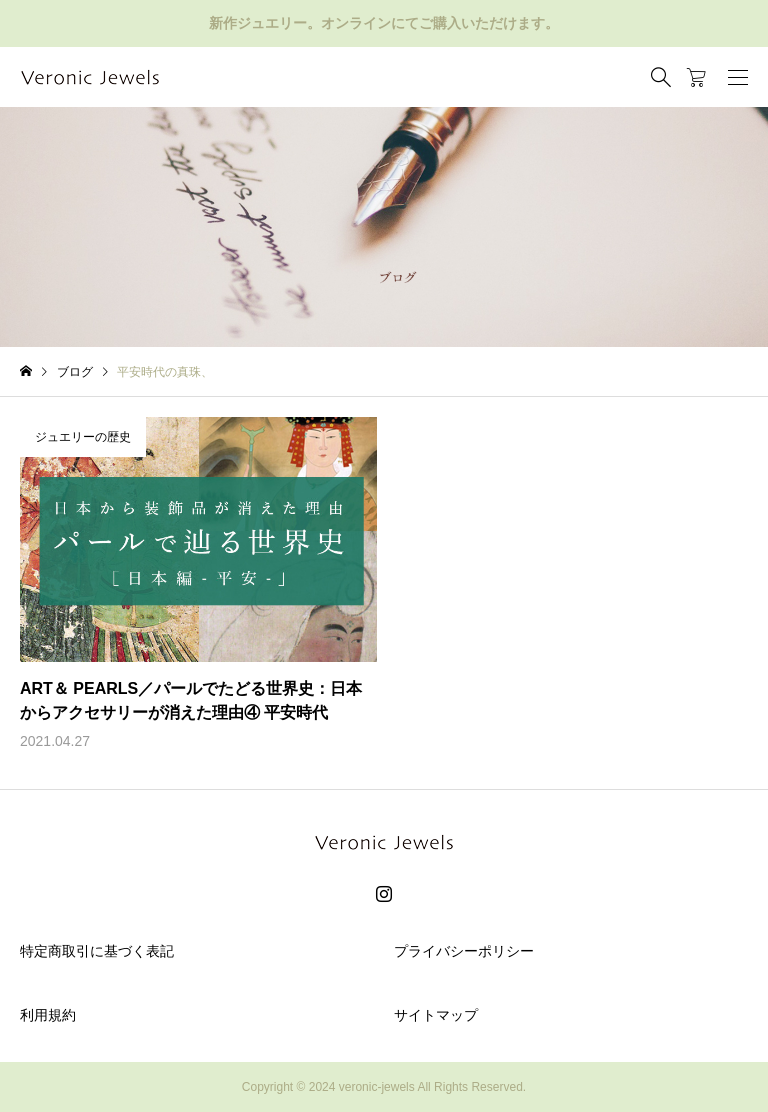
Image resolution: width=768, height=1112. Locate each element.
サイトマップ (436, 1015)
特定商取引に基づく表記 (97, 951)
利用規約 (48, 1015)
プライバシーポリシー (464, 951)
